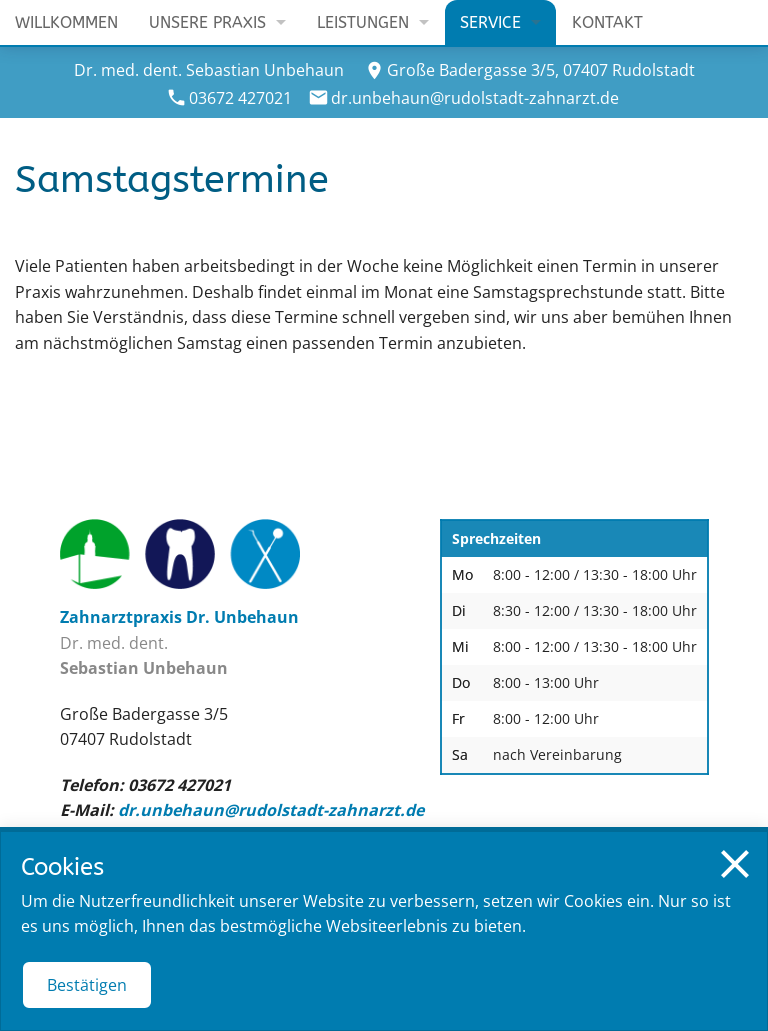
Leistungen (363, 22)
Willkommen (66, 22)
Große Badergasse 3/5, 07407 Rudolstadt (541, 70)
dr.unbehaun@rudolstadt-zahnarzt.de (475, 98)
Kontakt (607, 22)
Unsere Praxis (207, 22)
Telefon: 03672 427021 (145, 785)
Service (490, 22)
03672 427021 (240, 98)
